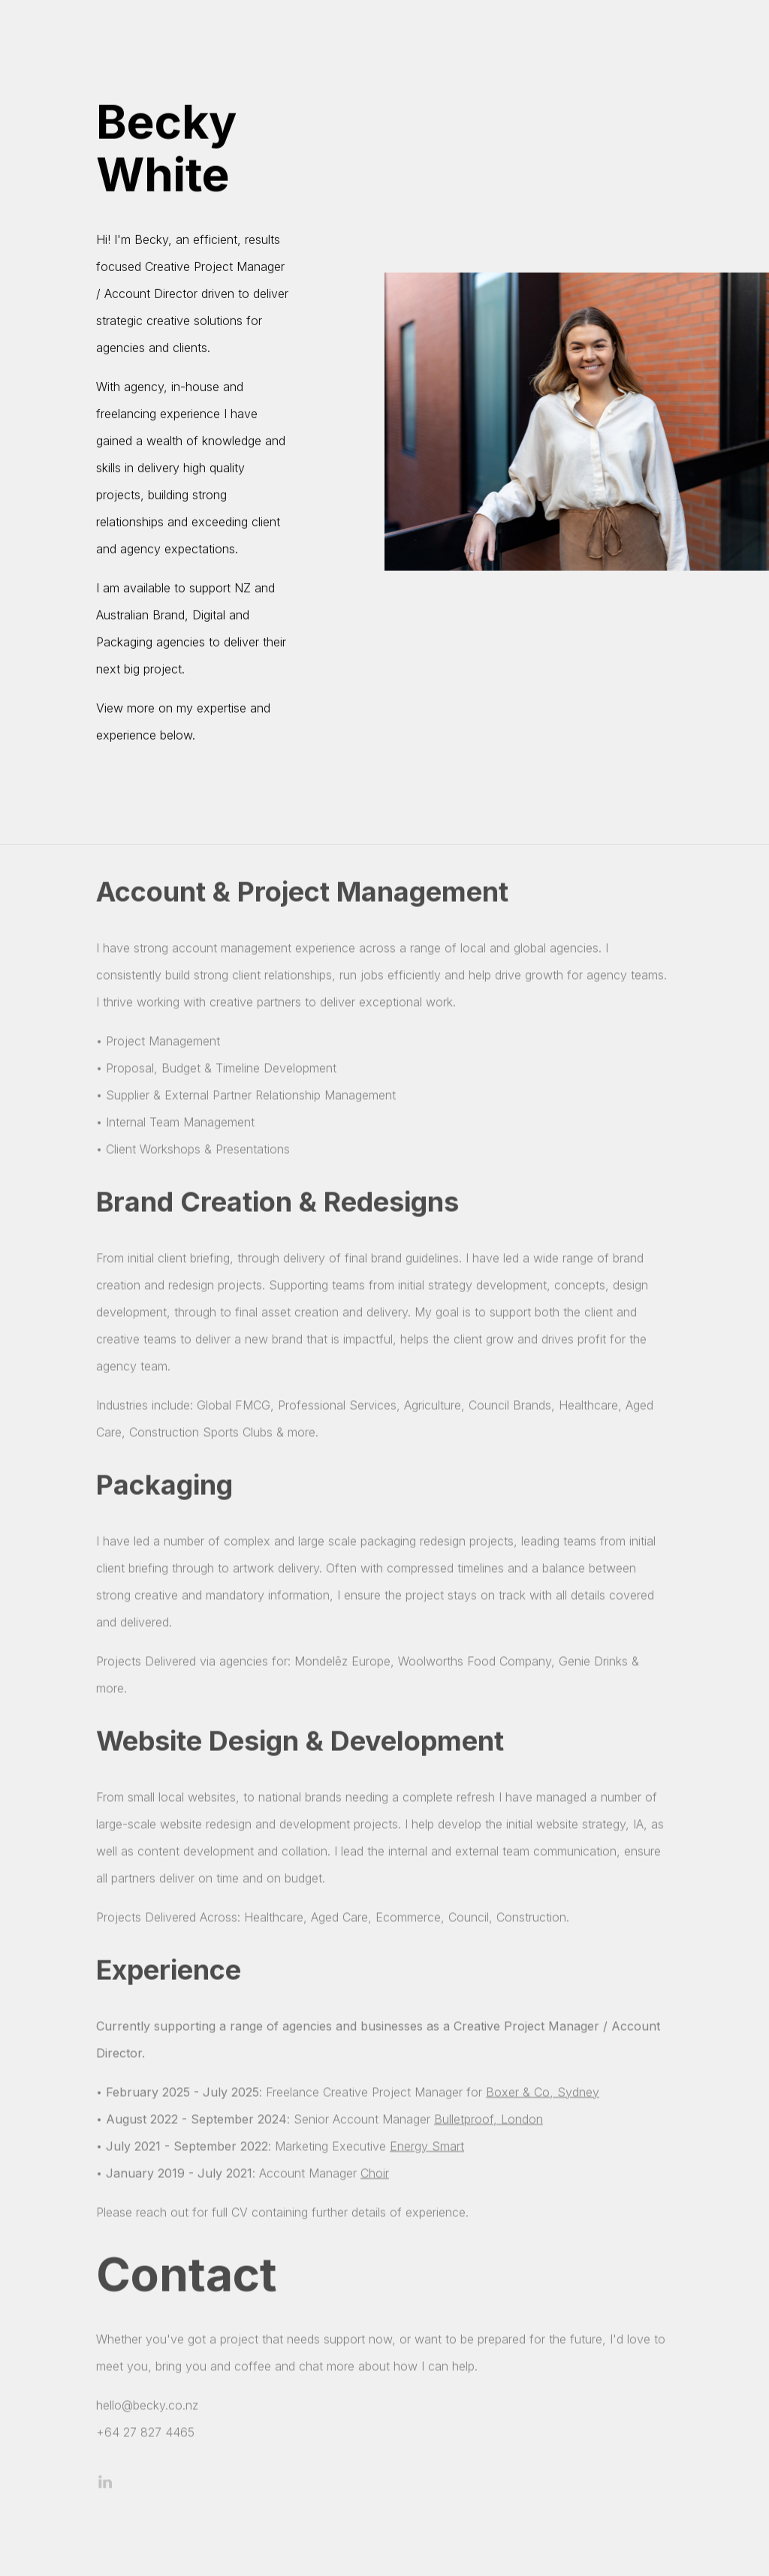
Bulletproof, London (488, 2122)
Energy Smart (427, 2149)
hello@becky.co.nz (147, 2409)
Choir (374, 2176)
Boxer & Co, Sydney (542, 2095)
